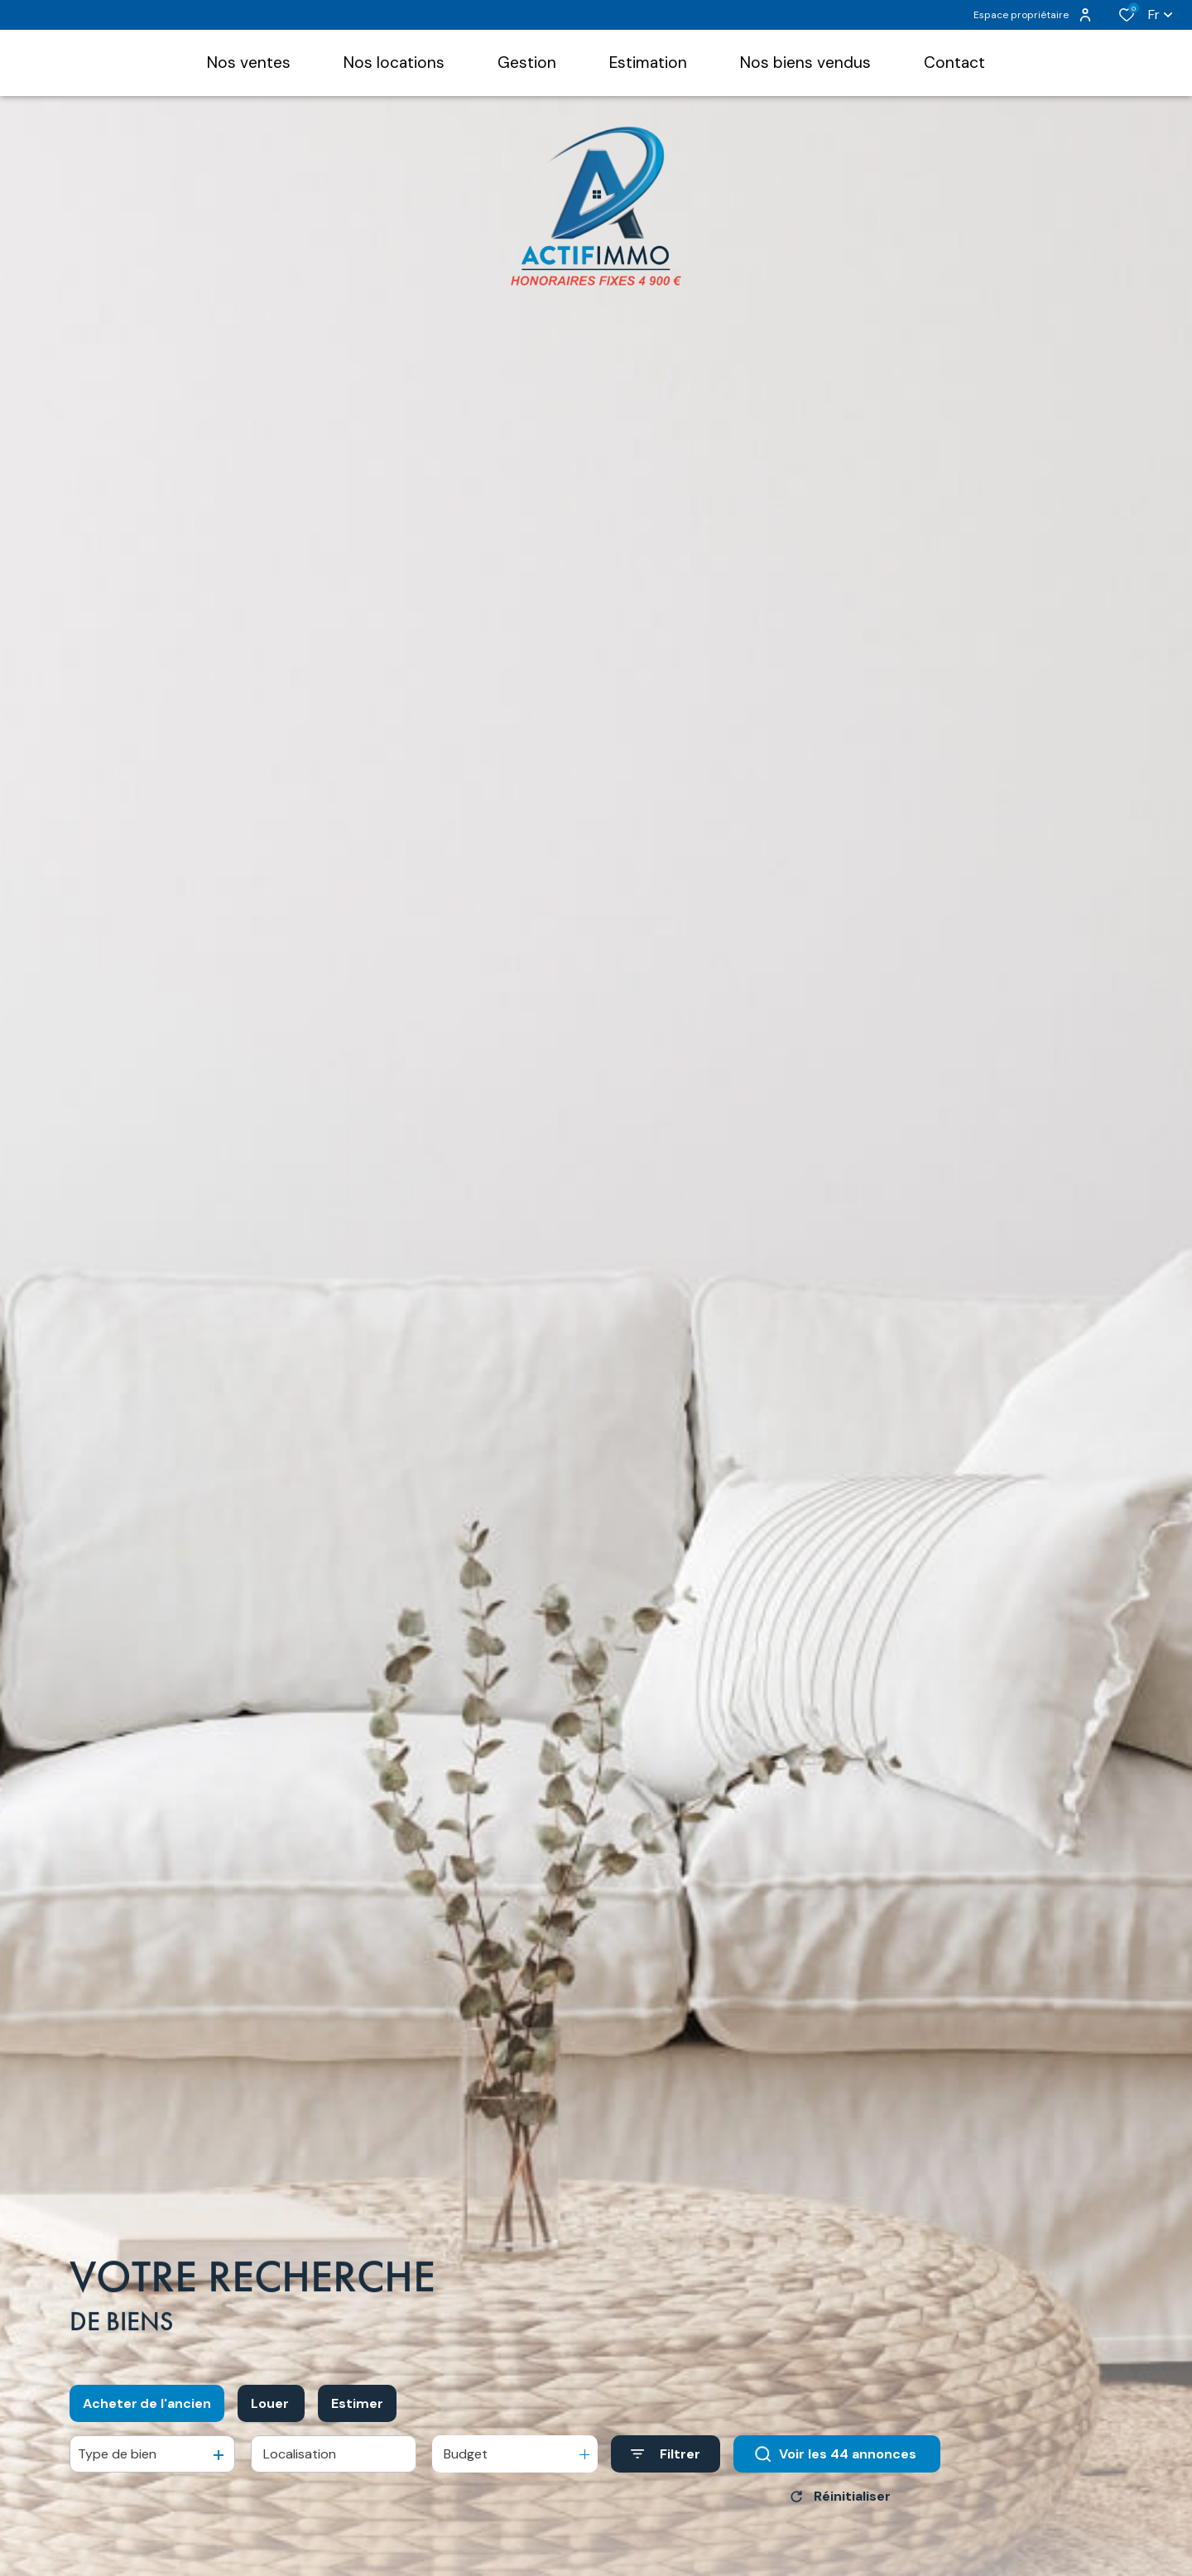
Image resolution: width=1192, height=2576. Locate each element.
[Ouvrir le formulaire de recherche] (665, 2460)
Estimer (357, 2409)
